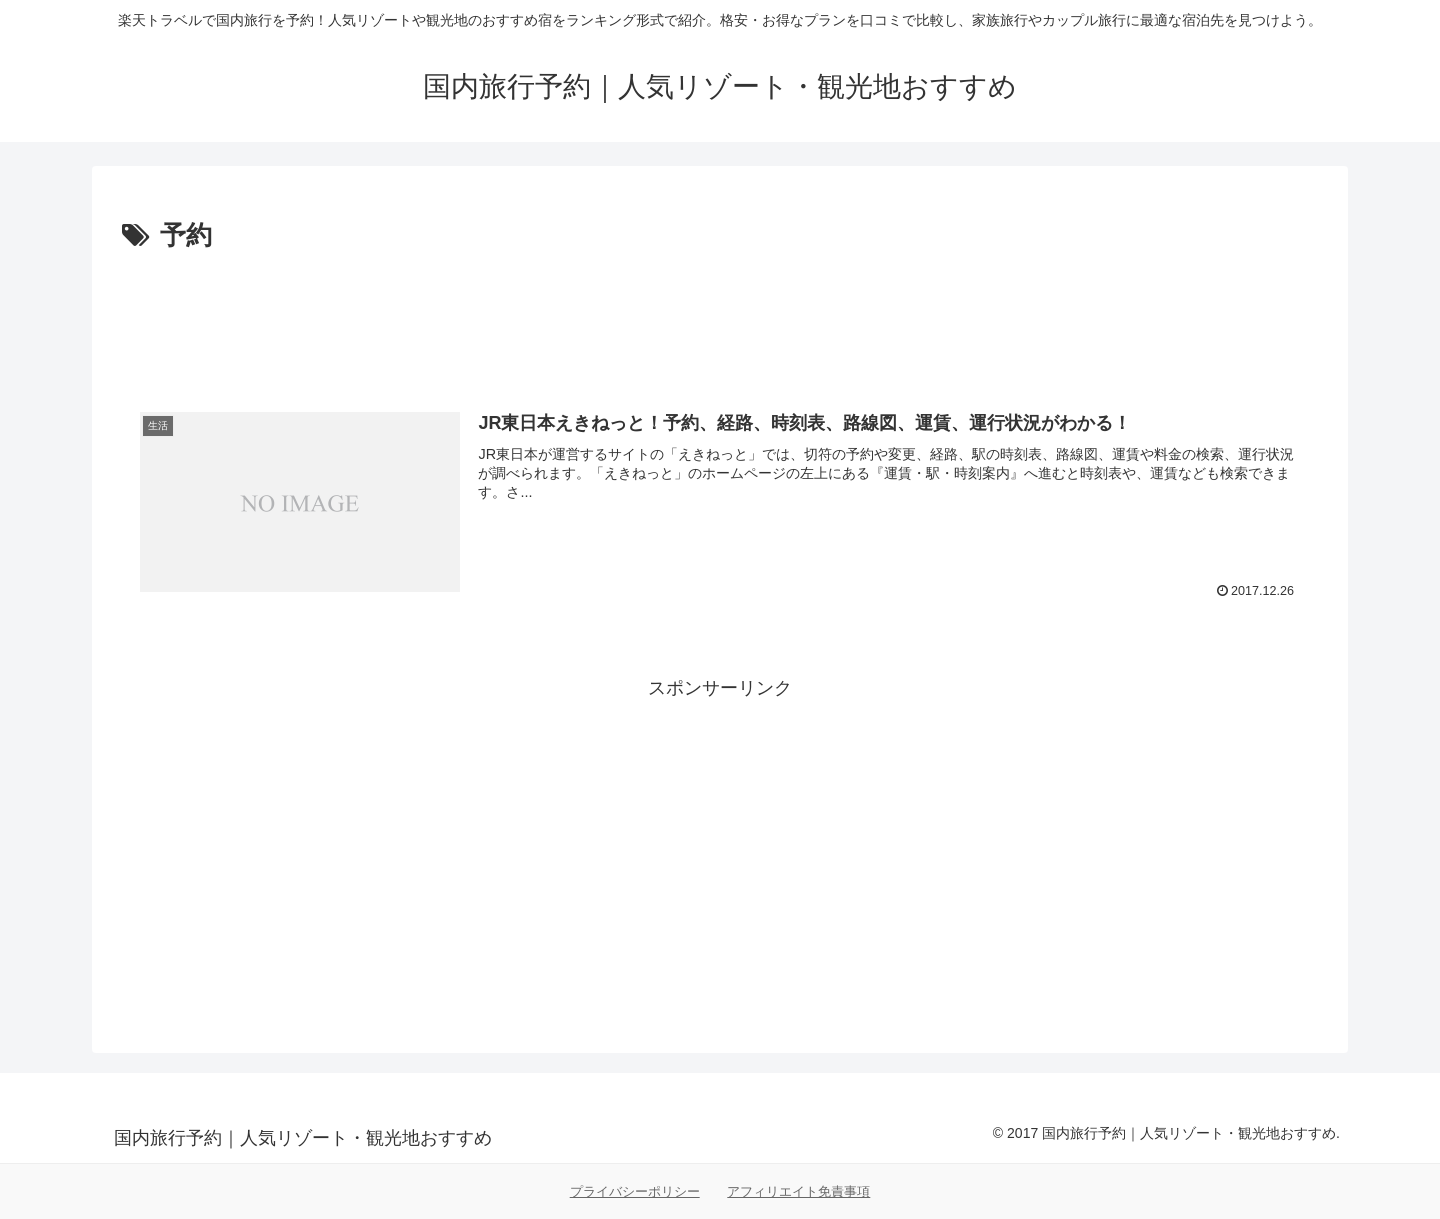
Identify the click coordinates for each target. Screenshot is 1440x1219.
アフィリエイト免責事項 (798, 1191)
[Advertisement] (720, 314)
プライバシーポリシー (635, 1191)
